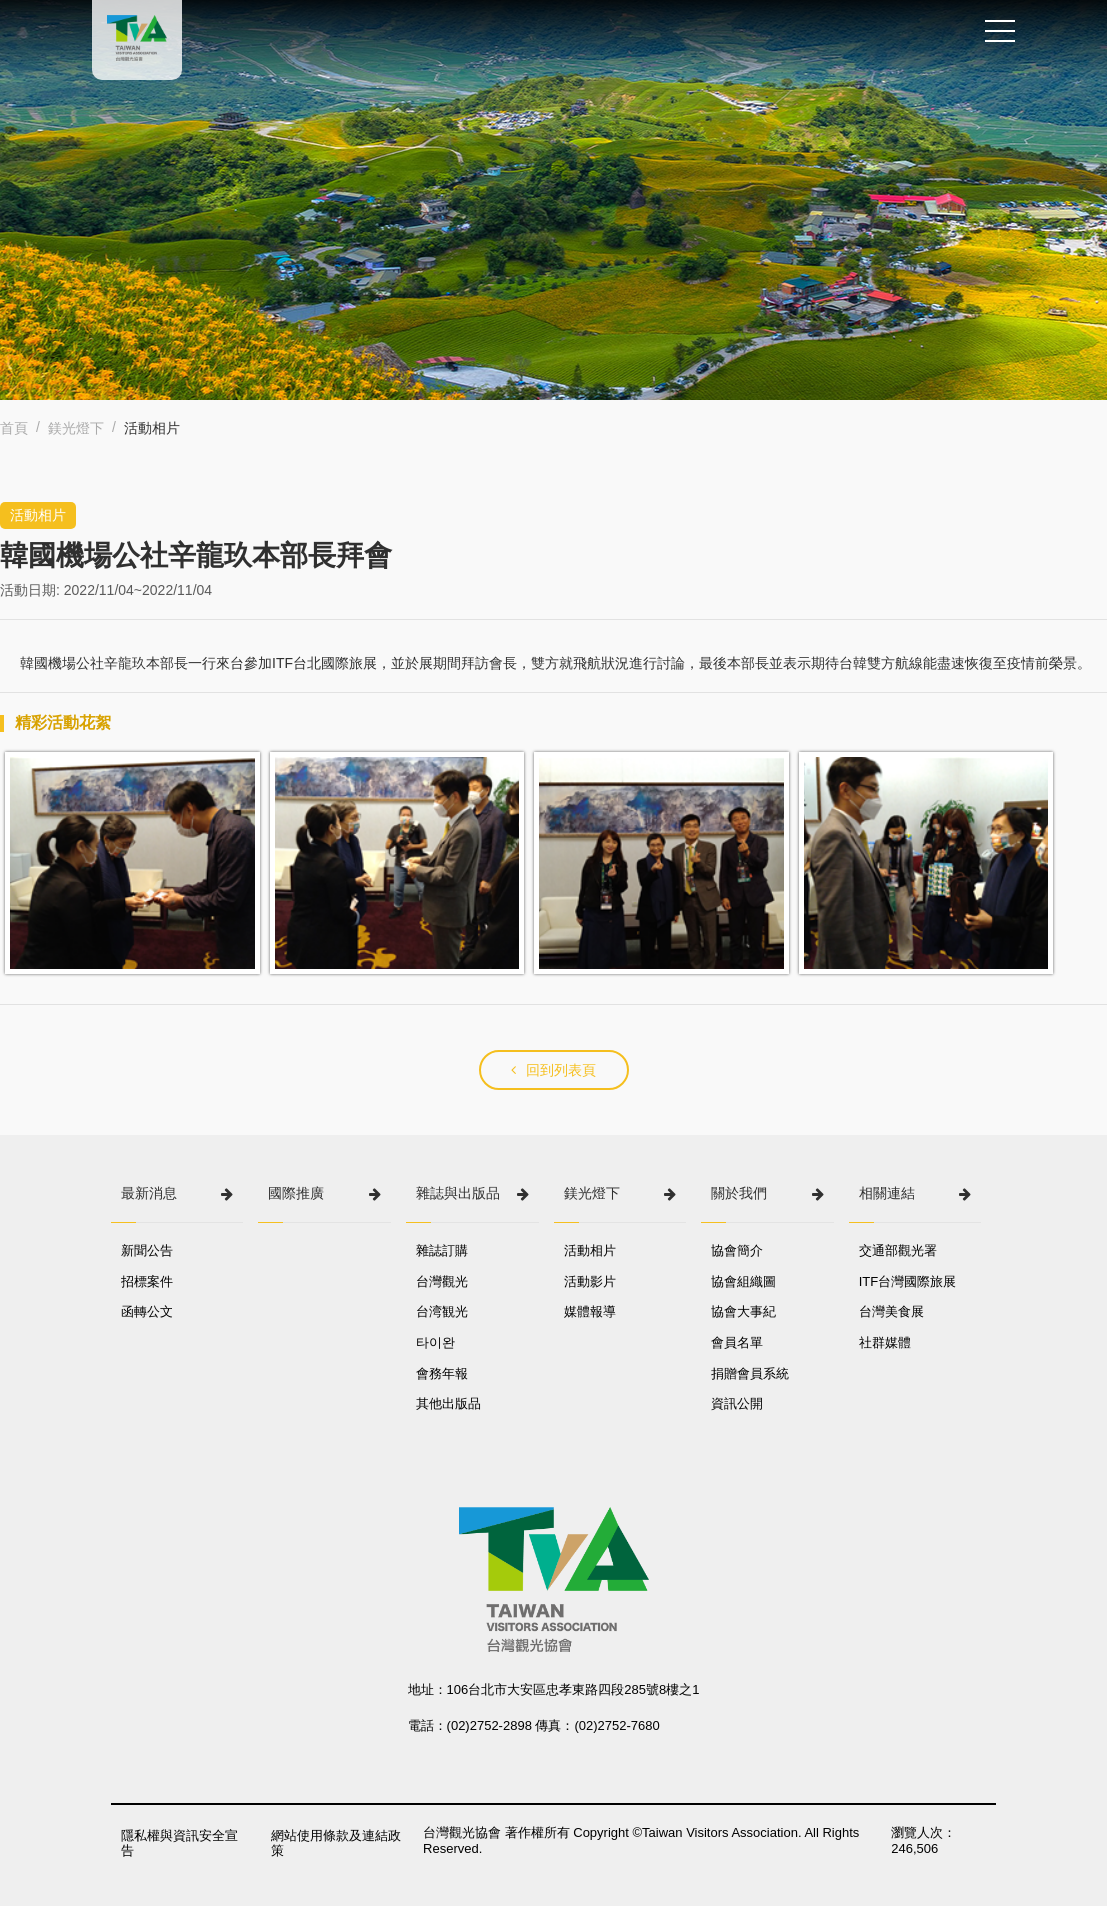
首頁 (14, 428)
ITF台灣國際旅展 (908, 1281)
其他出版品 (448, 1403)
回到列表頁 (553, 1070)
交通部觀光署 (898, 1250)
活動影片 (590, 1281)
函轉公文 (147, 1311)
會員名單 (737, 1342)
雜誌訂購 (442, 1250)
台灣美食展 (891, 1311)
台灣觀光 (442, 1281)
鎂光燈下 (76, 428)
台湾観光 (442, 1311)
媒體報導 (590, 1311)
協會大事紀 (743, 1311)
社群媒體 (885, 1342)
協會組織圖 (743, 1281)
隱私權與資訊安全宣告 (179, 1843)
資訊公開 (737, 1403)
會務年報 (442, 1373)
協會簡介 (737, 1250)
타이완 (435, 1342)
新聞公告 (147, 1250)
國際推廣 (296, 1193)
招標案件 (147, 1281)
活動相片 (590, 1250)
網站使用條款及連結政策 (336, 1843)
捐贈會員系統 (750, 1373)
